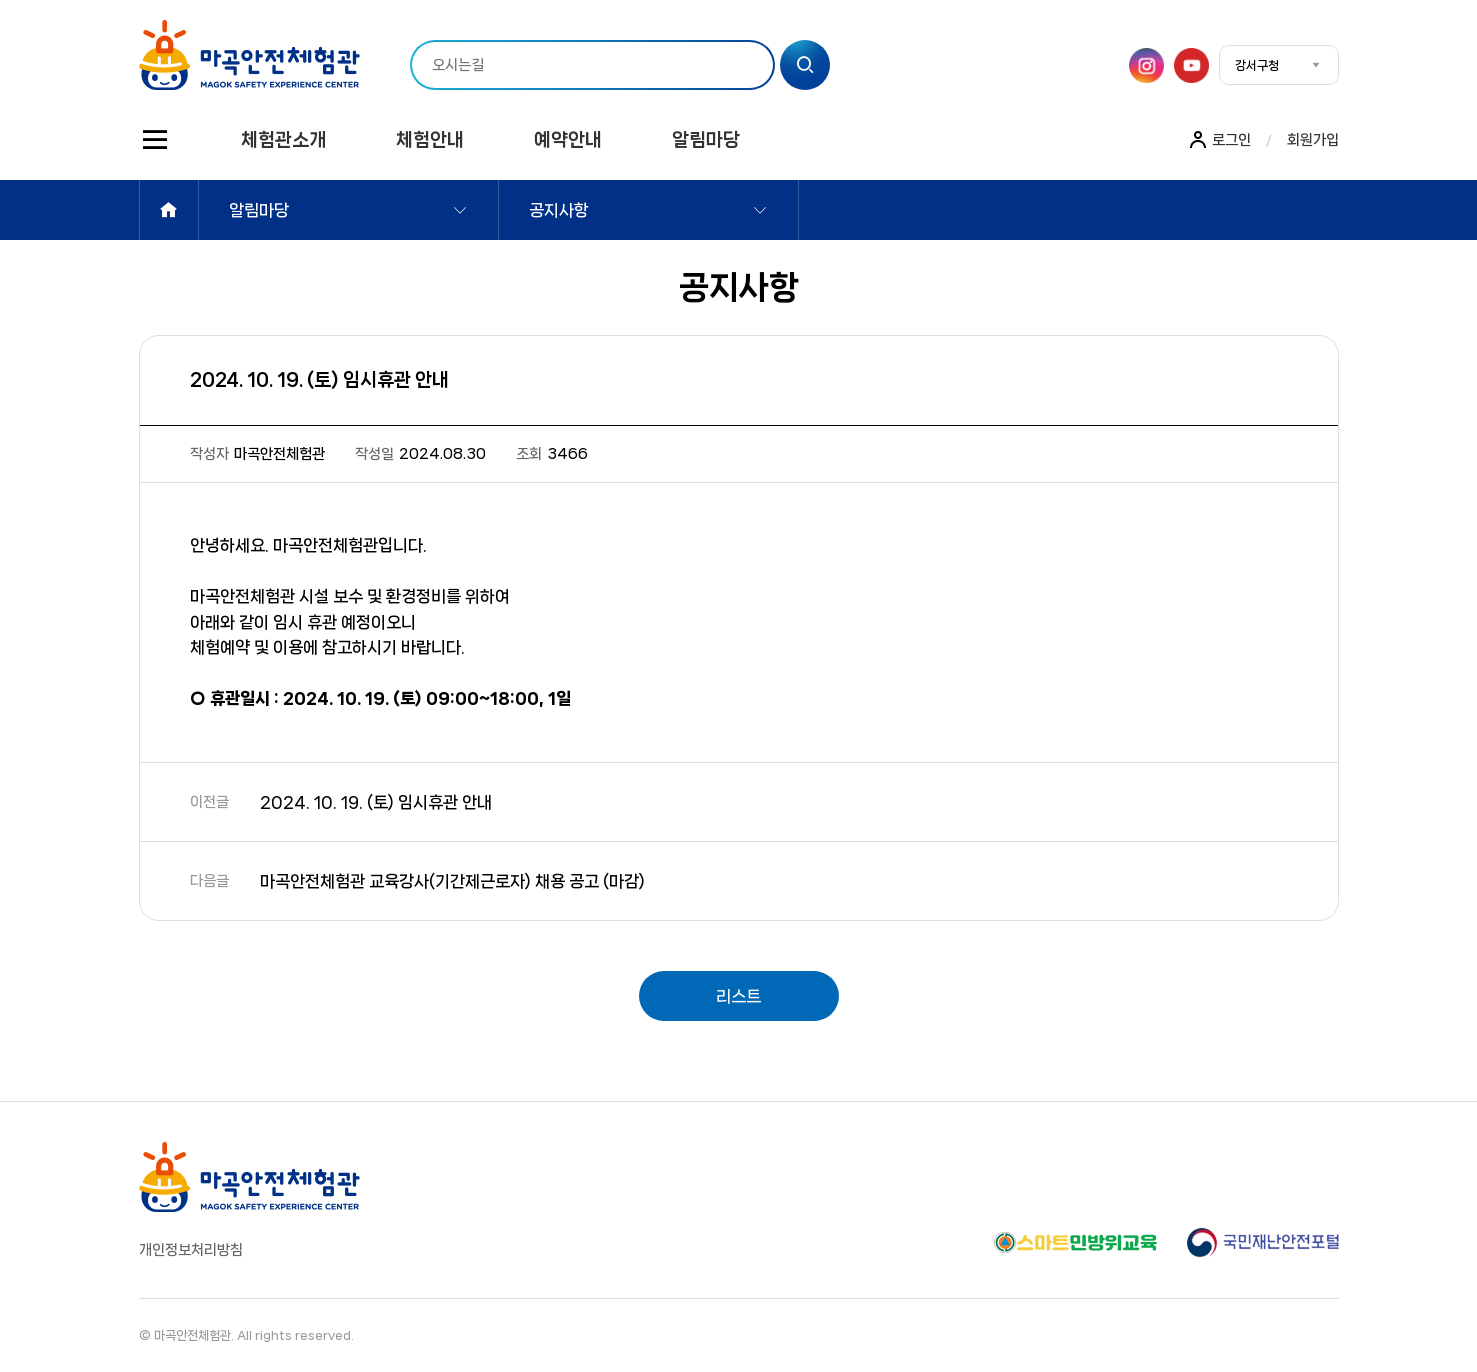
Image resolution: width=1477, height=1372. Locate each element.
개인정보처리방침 (191, 1250)
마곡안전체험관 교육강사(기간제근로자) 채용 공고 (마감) (452, 881)
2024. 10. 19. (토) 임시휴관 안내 (376, 802)
